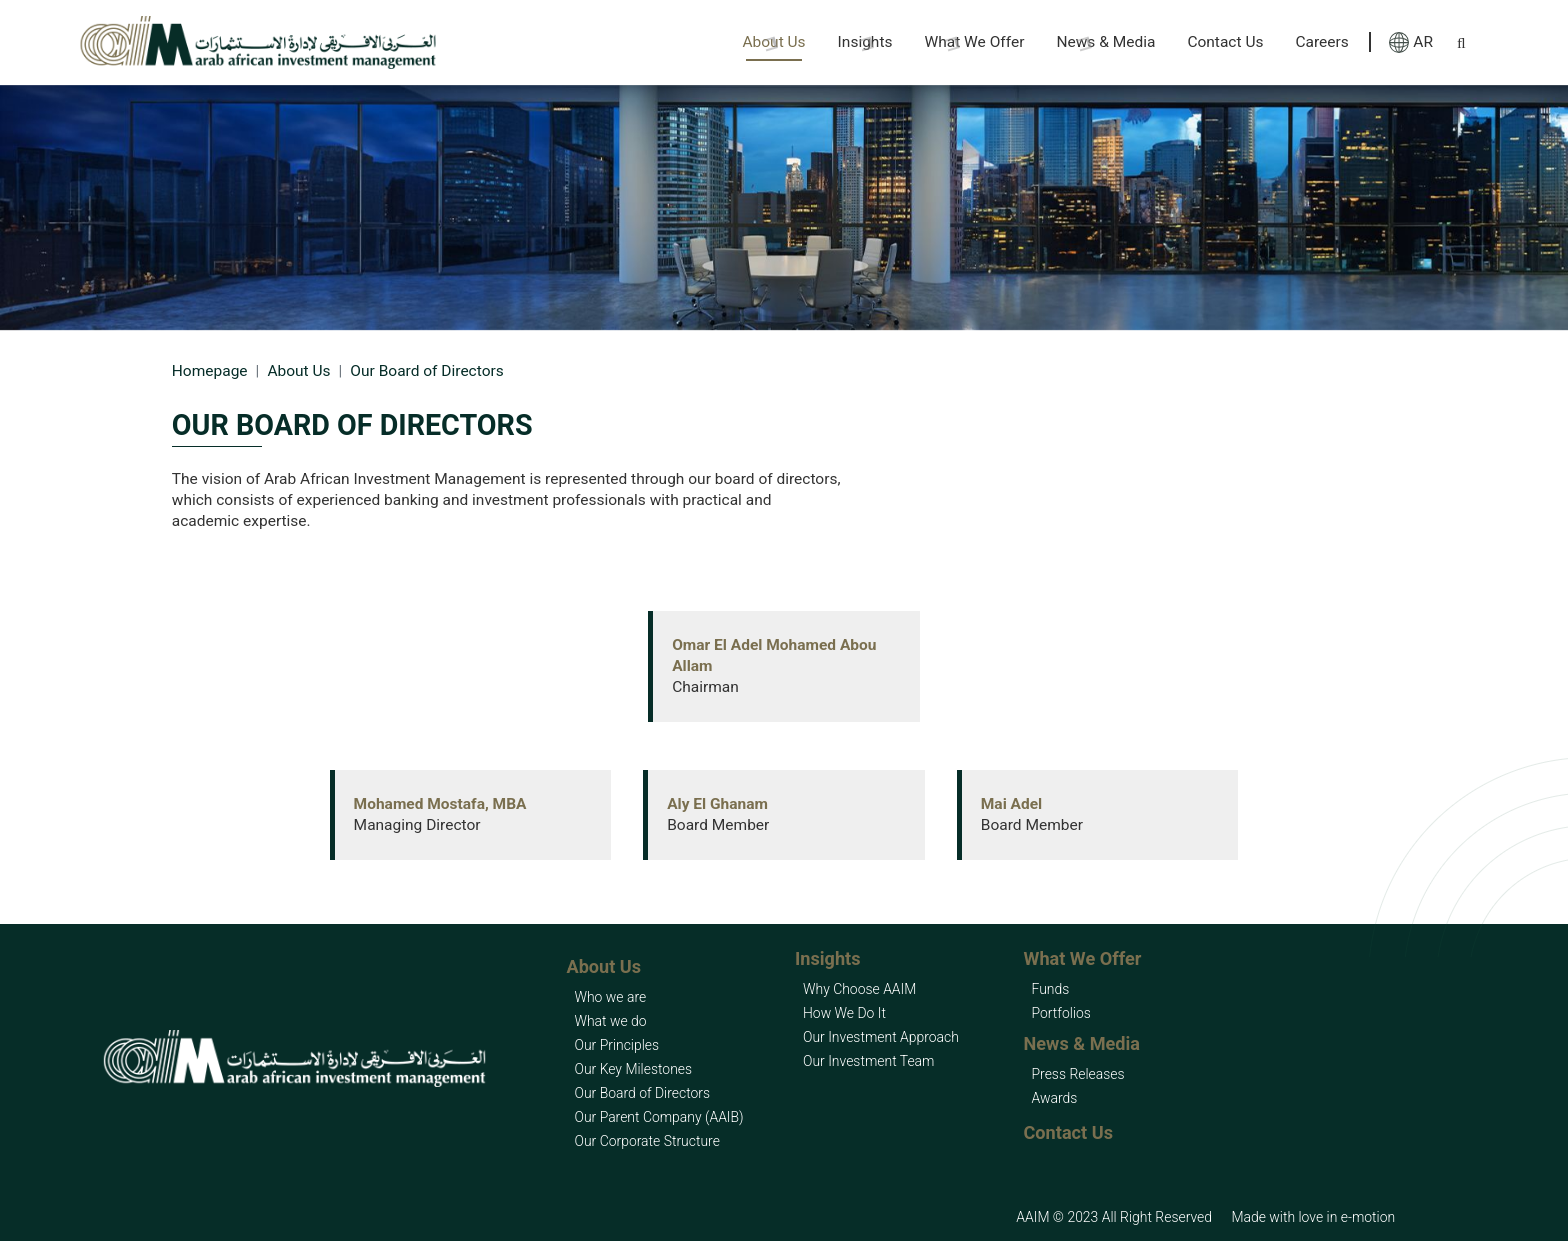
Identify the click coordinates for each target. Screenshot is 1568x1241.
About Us (298, 371)
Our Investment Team (868, 1061)
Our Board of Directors (642, 1093)
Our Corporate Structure (646, 1141)
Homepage (210, 371)
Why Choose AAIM (859, 989)
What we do (610, 1021)
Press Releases (1078, 1074)
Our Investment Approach (881, 1037)
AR (1411, 42)
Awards (1055, 1098)
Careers (1321, 42)
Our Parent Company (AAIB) (658, 1117)
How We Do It (844, 1013)
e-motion (1368, 1217)
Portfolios (1061, 1013)
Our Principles (616, 1045)
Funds (1051, 989)
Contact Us (1225, 42)
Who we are (610, 997)
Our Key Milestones (633, 1069)
